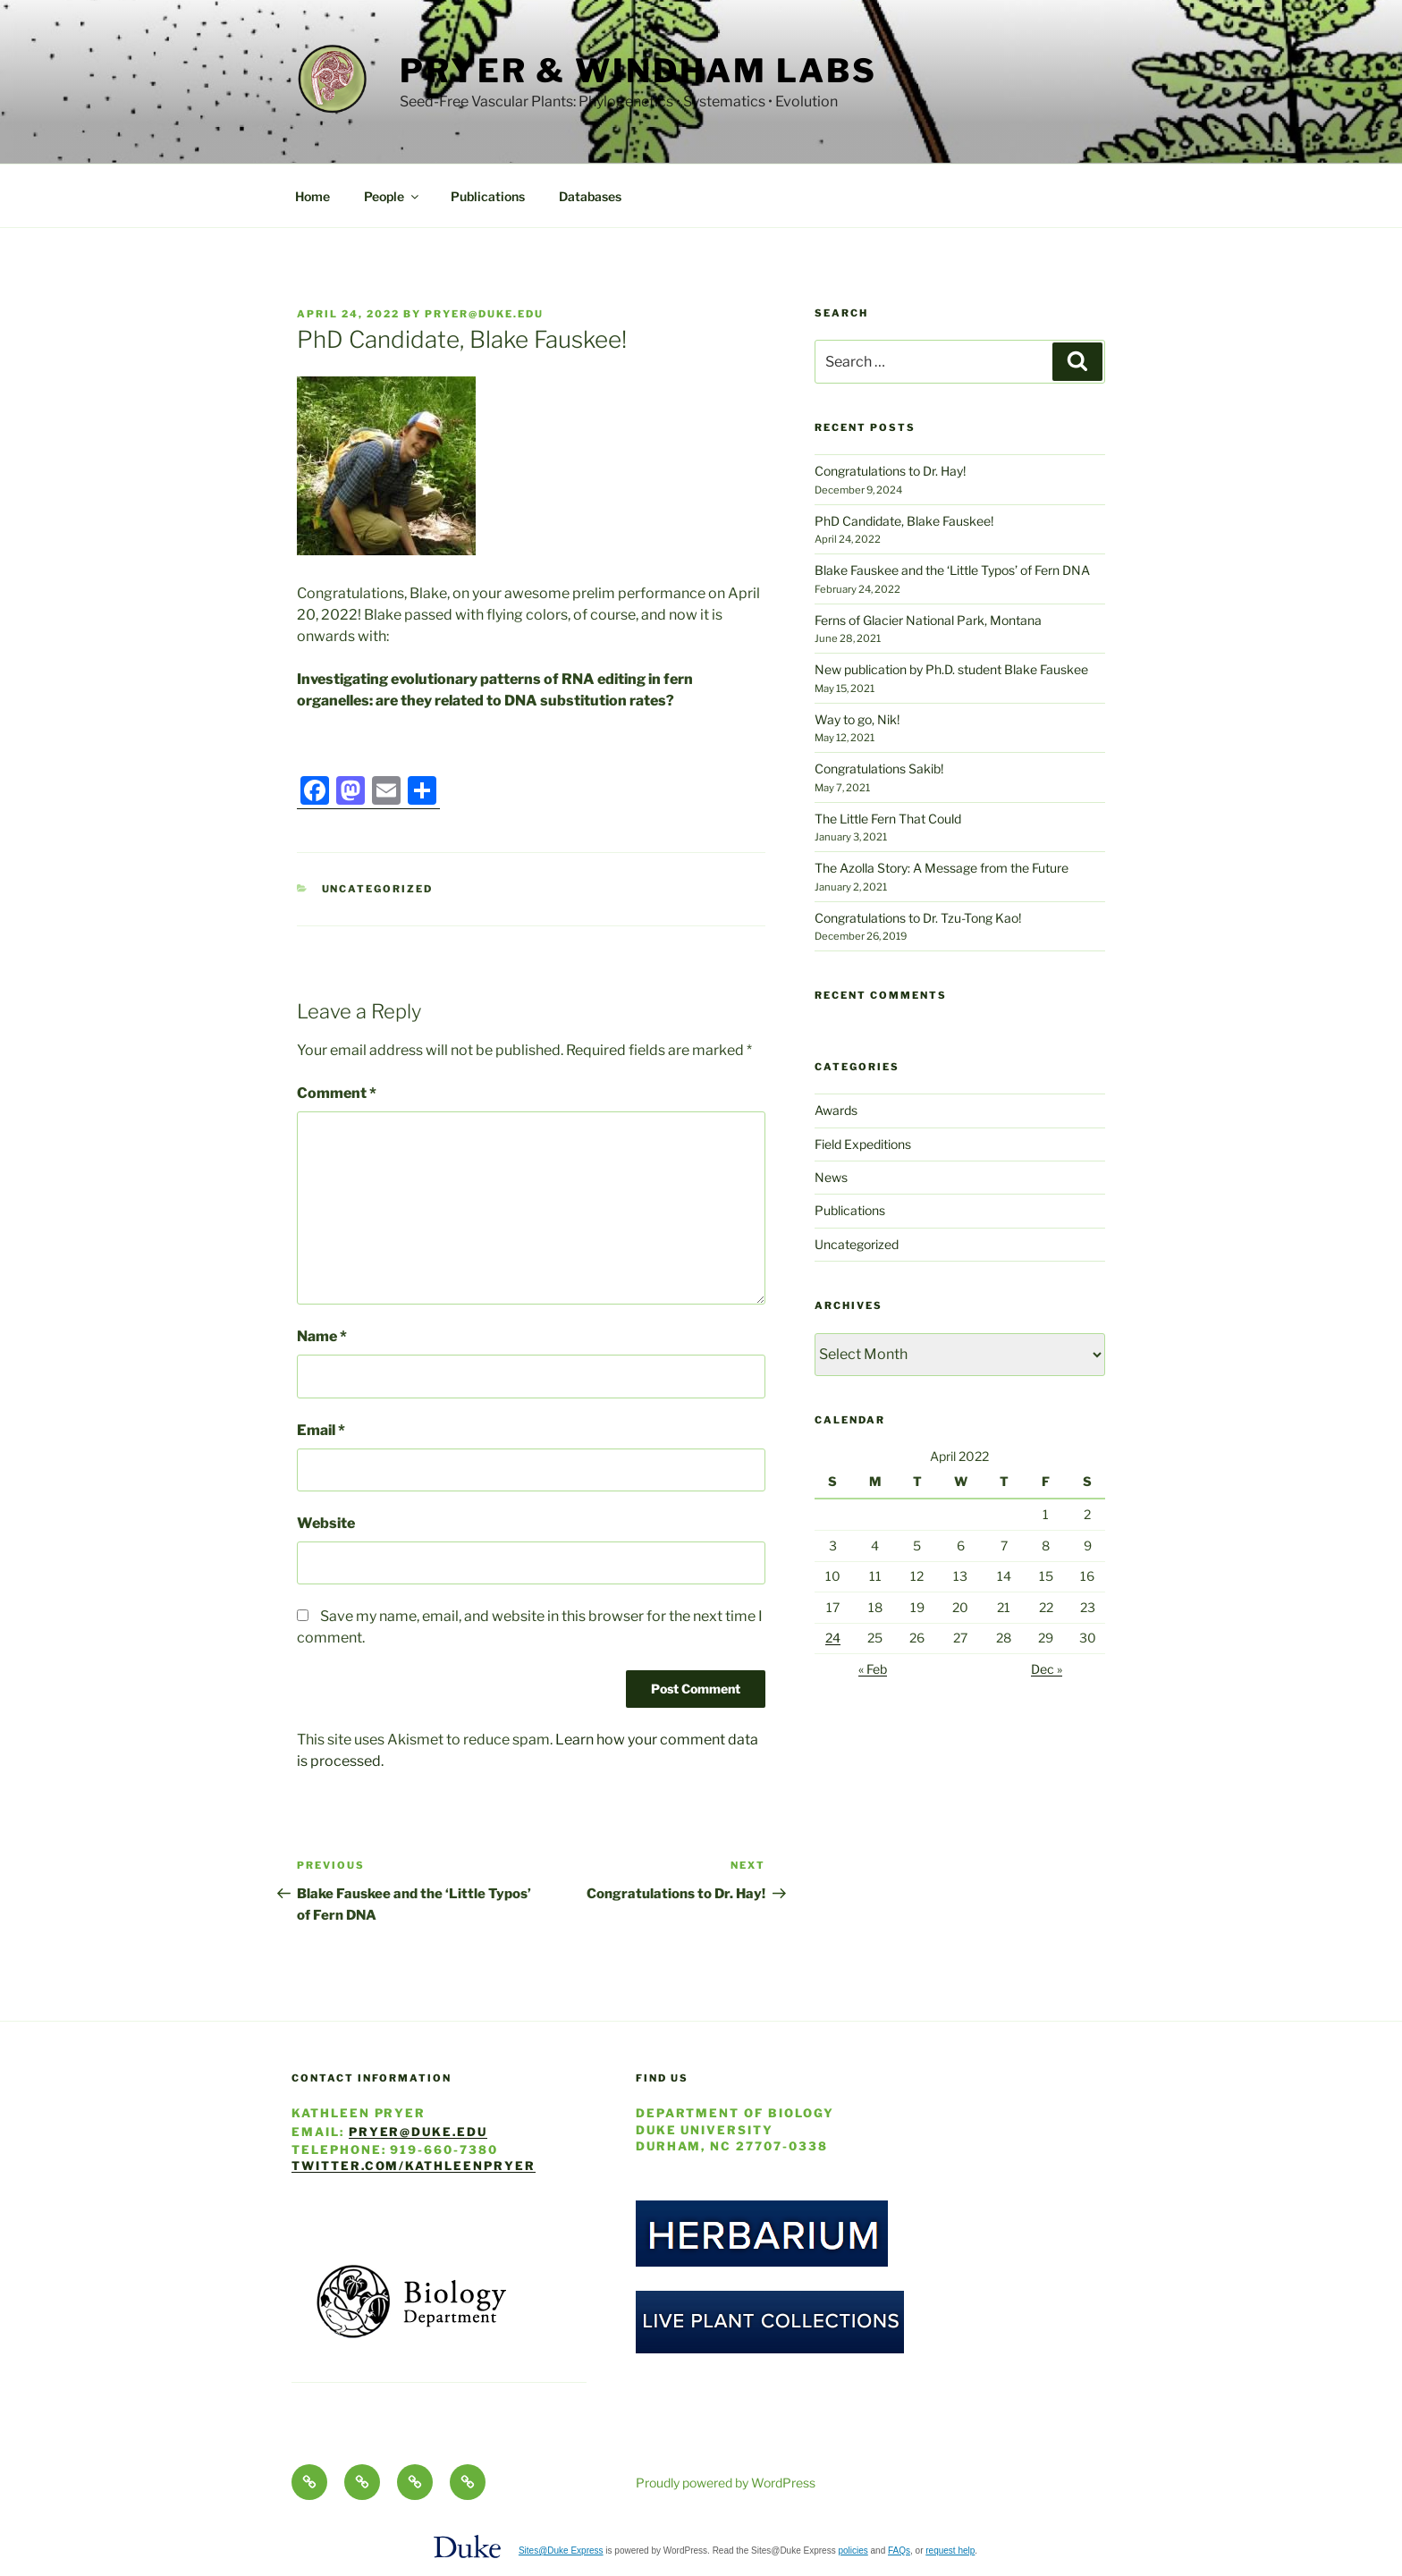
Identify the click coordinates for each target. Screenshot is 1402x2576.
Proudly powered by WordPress (725, 2482)
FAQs (899, 2550)
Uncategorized (378, 889)
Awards (836, 1110)
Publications (488, 196)
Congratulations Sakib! (879, 768)
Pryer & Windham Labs (638, 70)
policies (852, 2550)
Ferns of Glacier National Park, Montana (928, 620)
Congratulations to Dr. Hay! (890, 470)
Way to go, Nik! (857, 719)
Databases (590, 196)
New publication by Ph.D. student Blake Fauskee (951, 669)
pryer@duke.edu (484, 314)
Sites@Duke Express (561, 2550)
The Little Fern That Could (888, 818)
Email (321, 1430)
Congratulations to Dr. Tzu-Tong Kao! (918, 917)
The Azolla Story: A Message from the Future (941, 867)
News (831, 1177)
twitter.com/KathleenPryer (413, 2165)
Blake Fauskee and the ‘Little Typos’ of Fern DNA (952, 570)
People (392, 196)
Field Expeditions (863, 1144)
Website (326, 1523)
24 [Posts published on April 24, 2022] (832, 1637)
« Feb (872, 1669)
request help (950, 2550)
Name (322, 1336)
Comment (336, 1093)
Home (312, 196)
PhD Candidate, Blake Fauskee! (904, 520)
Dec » (1046, 1669)
